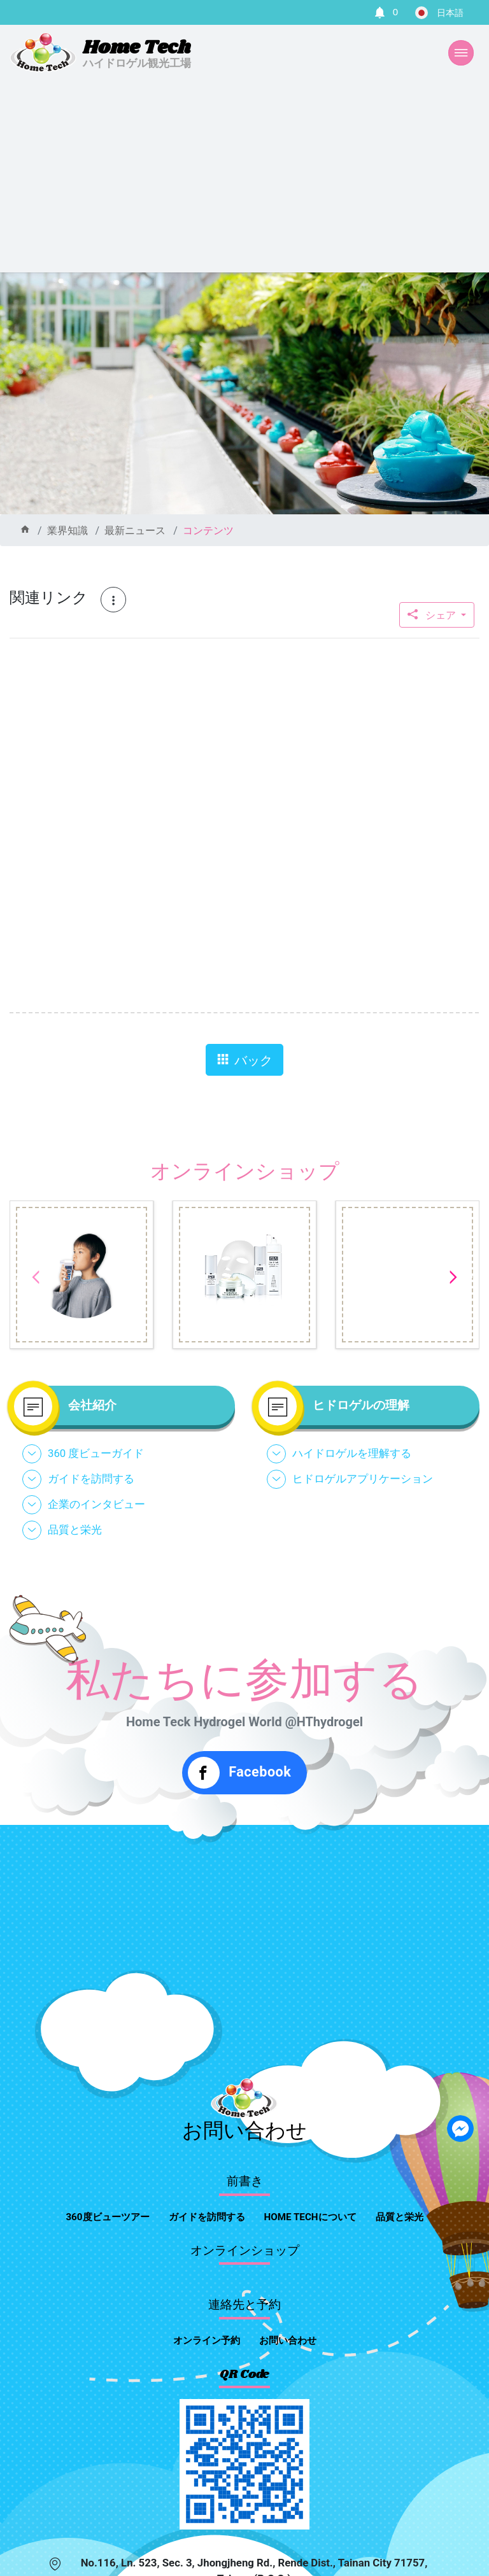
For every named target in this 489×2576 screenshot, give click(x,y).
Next (453, 1277)
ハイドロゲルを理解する (351, 1453)
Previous (36, 1277)
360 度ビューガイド (96, 1453)
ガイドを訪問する (91, 1478)
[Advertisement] (244, 177)
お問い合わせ (287, 2340)
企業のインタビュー (96, 1504)
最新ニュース (135, 530)
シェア (433, 615)
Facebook (240, 1773)
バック (244, 1060)
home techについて (310, 2217)
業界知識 (67, 530)
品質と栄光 (75, 1529)
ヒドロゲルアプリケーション (362, 1478)
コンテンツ (208, 530)
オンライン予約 (206, 2340)
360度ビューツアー (107, 2217)
